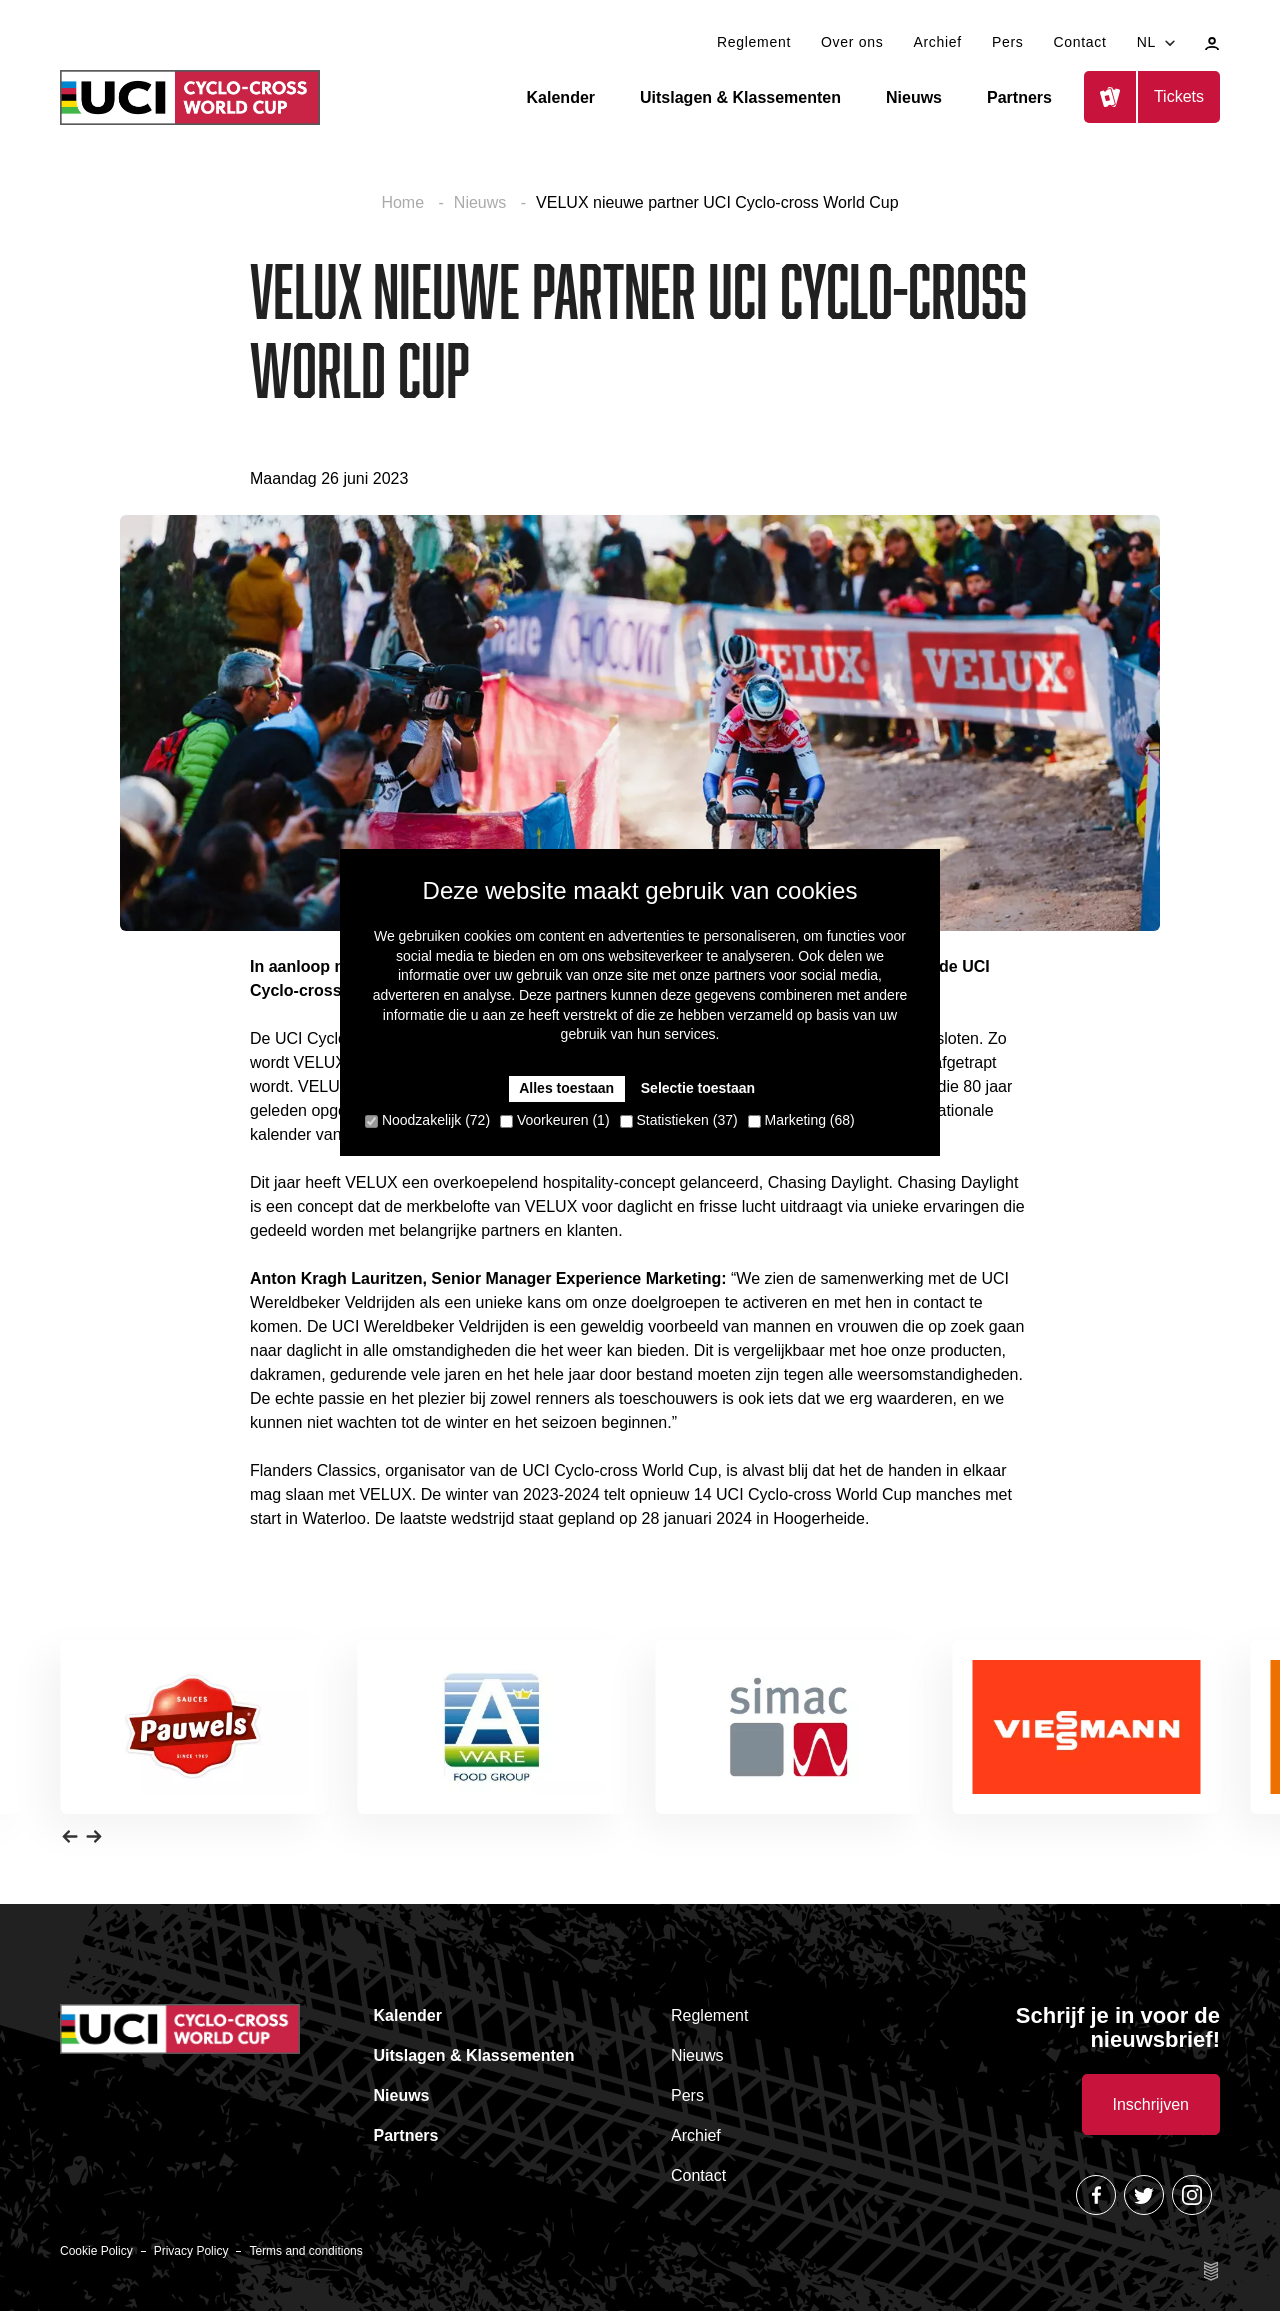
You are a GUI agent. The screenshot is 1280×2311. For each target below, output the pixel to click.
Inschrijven (1151, 2104)
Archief (937, 42)
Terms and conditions (305, 2251)
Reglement (754, 42)
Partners (1019, 97)
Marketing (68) (801, 1120)
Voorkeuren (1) (555, 1120)
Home (404, 202)
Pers (1008, 42)
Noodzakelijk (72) (427, 1120)
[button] (70, 1836)
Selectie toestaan (698, 1088)
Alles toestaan (566, 1088)
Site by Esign (1212, 2271)
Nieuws (914, 97)
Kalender (561, 97)
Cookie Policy (96, 2251)
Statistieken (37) (679, 1120)
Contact (1079, 42)
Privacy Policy (191, 2251)
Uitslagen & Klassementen (740, 97)
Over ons (852, 42)
